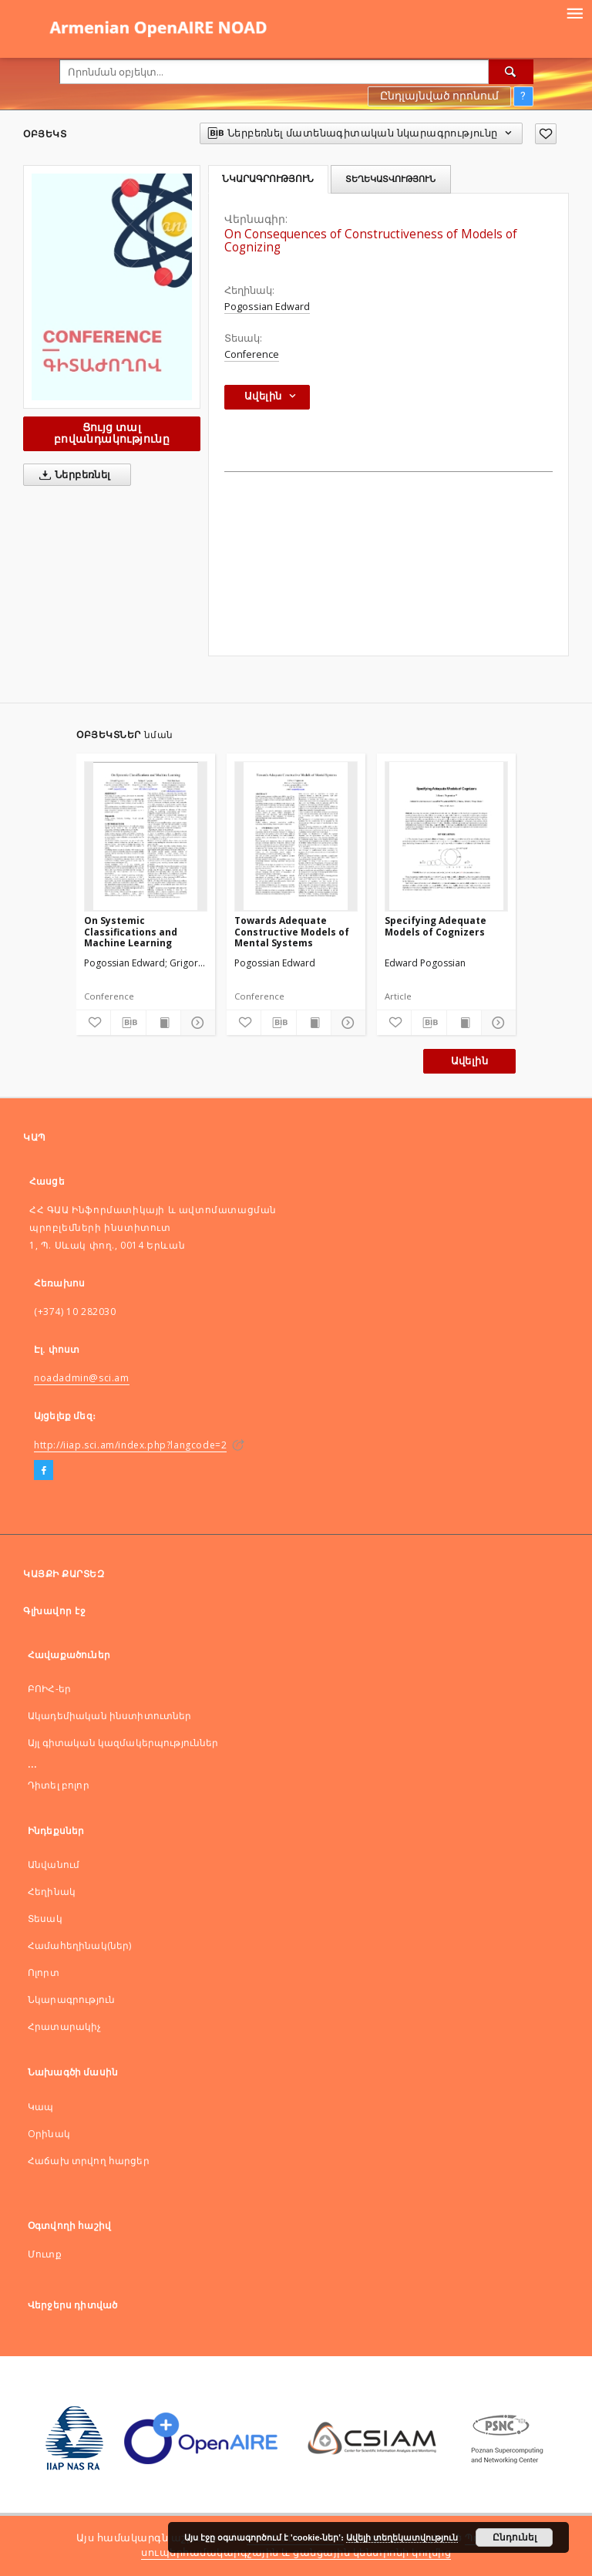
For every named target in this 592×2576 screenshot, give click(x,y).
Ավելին (469, 1061)
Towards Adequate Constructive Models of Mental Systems (291, 931)
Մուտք (45, 2254)
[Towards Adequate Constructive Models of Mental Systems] (296, 836)
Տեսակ (45, 1918)
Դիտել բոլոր (58, 1785)
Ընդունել (514, 2537)
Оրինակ (49, 2133)
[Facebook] (43, 1471)
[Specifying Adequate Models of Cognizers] (446, 836)
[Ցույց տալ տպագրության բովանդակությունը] (163, 1023)
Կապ (40, 2106)
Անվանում (53, 1864)
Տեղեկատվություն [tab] (390, 179)
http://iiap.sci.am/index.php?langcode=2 (130, 1445)
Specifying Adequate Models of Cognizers (435, 926)
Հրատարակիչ (65, 2026)
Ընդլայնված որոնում (439, 95)
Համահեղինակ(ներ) (79, 1945)
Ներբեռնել (72, 475)
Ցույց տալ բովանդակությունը (112, 433)
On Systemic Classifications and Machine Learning (130, 931)
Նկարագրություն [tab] (268, 179)
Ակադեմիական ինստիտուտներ (110, 1715)
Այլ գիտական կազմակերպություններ (123, 1742)
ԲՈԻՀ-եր (49, 1688)
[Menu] (574, 12)
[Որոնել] (511, 71)
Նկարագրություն (71, 1999)
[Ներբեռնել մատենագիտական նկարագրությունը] (128, 1023)
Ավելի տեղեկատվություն (402, 2537)
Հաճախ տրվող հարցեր (89, 2160)
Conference (251, 354)
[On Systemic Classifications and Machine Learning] (146, 836)
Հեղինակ (52, 1891)
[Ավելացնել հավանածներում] (546, 133)
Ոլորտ (43, 1972)
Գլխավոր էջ (54, 1610)
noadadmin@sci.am (82, 1377)
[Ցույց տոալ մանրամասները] (196, 1023)
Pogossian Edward (267, 306)
